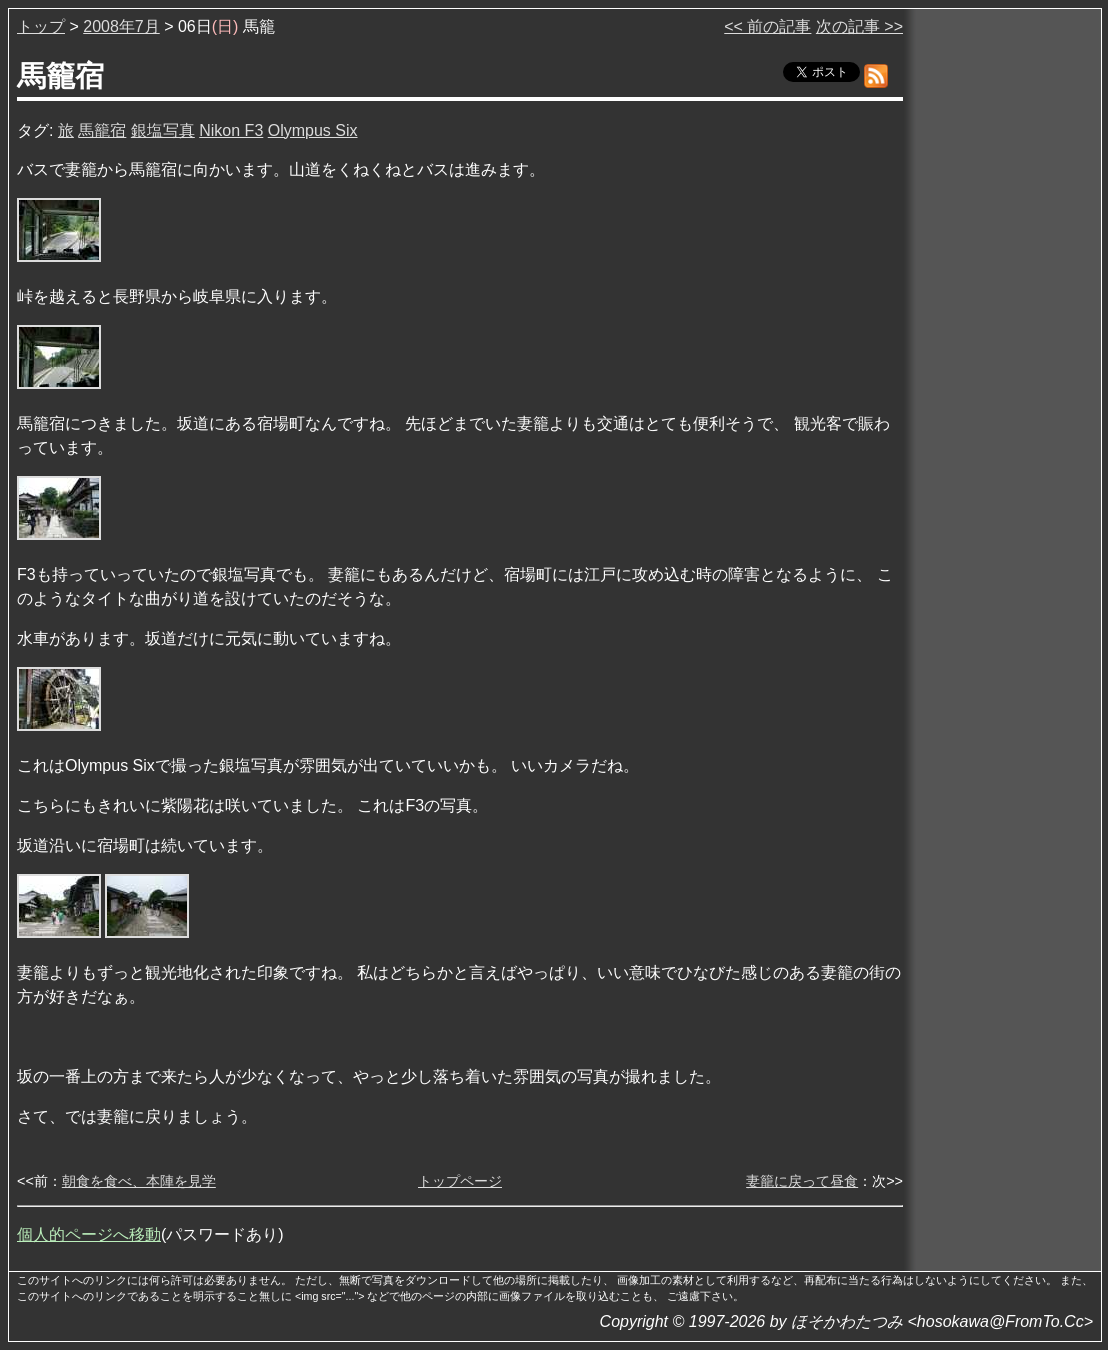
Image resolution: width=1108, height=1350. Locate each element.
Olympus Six (313, 130)
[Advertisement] (1004, 319)
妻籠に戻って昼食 (802, 1181)
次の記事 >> (859, 26)
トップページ (460, 1181)
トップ (41, 26)
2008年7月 (121, 26)
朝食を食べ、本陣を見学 (139, 1181)
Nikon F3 (231, 130)
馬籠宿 (102, 130)
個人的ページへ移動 (89, 1234)
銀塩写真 (163, 130)
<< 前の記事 (767, 26)
